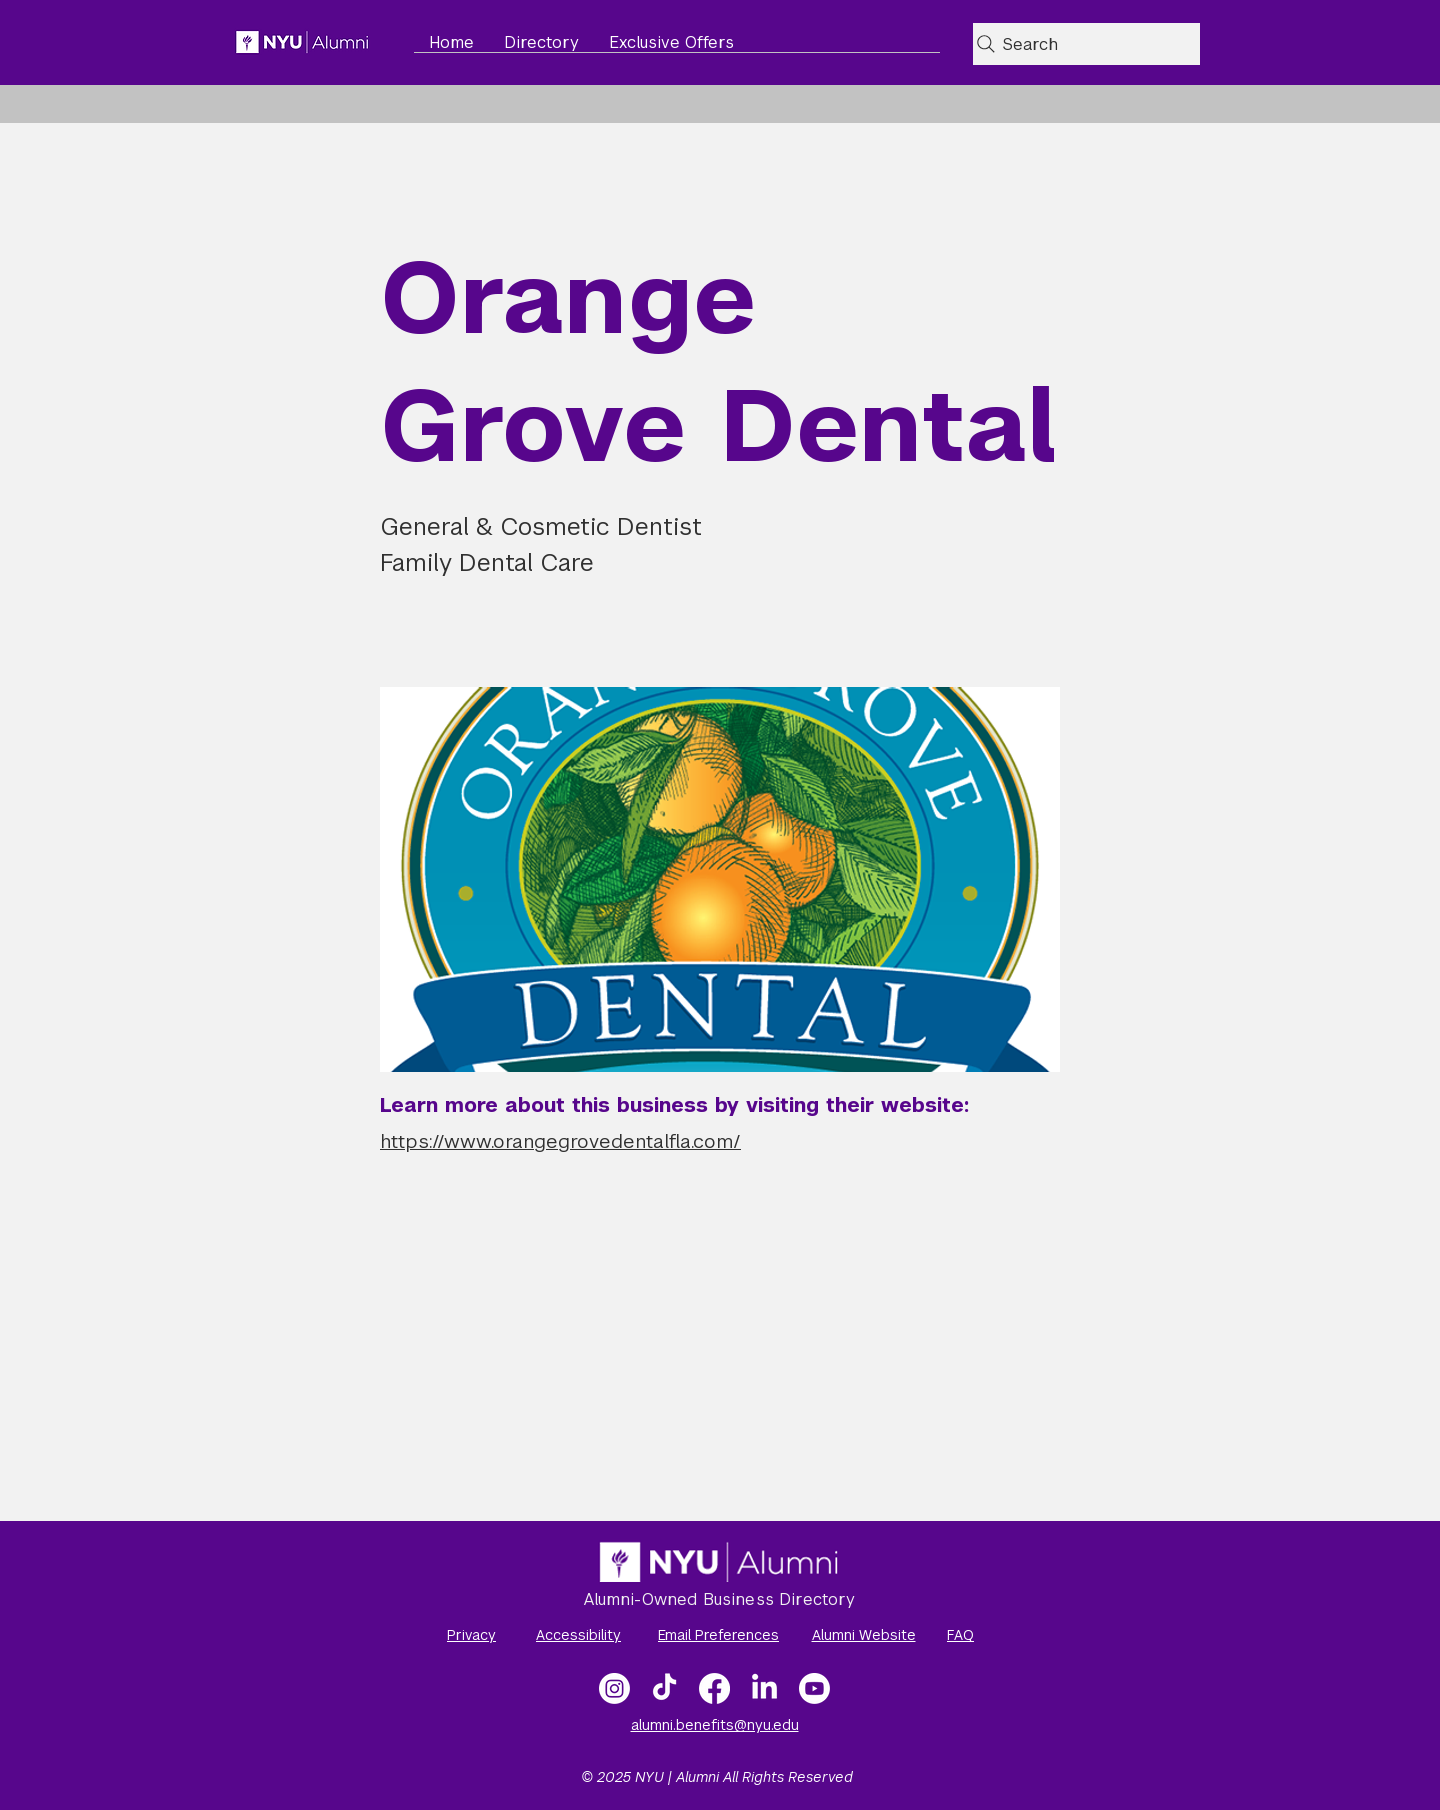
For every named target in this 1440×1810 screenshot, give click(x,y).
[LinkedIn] (764, 1688)
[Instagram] (614, 1688)
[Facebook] (714, 1688)
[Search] (1086, 44)
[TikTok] (664, 1688)
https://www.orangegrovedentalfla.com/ (560, 1141)
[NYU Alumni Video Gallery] (814, 1688)
